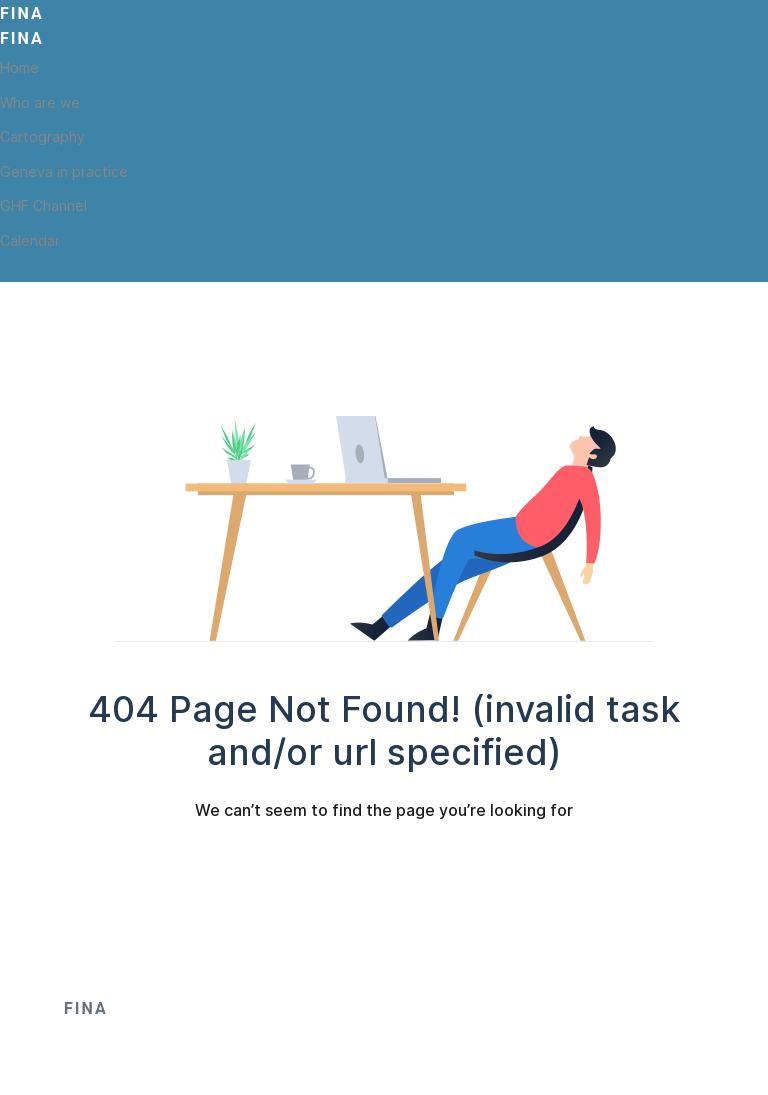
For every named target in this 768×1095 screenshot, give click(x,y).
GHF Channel (43, 205)
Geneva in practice (64, 171)
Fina (22, 13)
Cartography (42, 136)
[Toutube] (43, 270)
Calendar (30, 240)
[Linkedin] (76, 270)
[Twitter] (10, 270)
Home (19, 67)
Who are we (40, 102)
